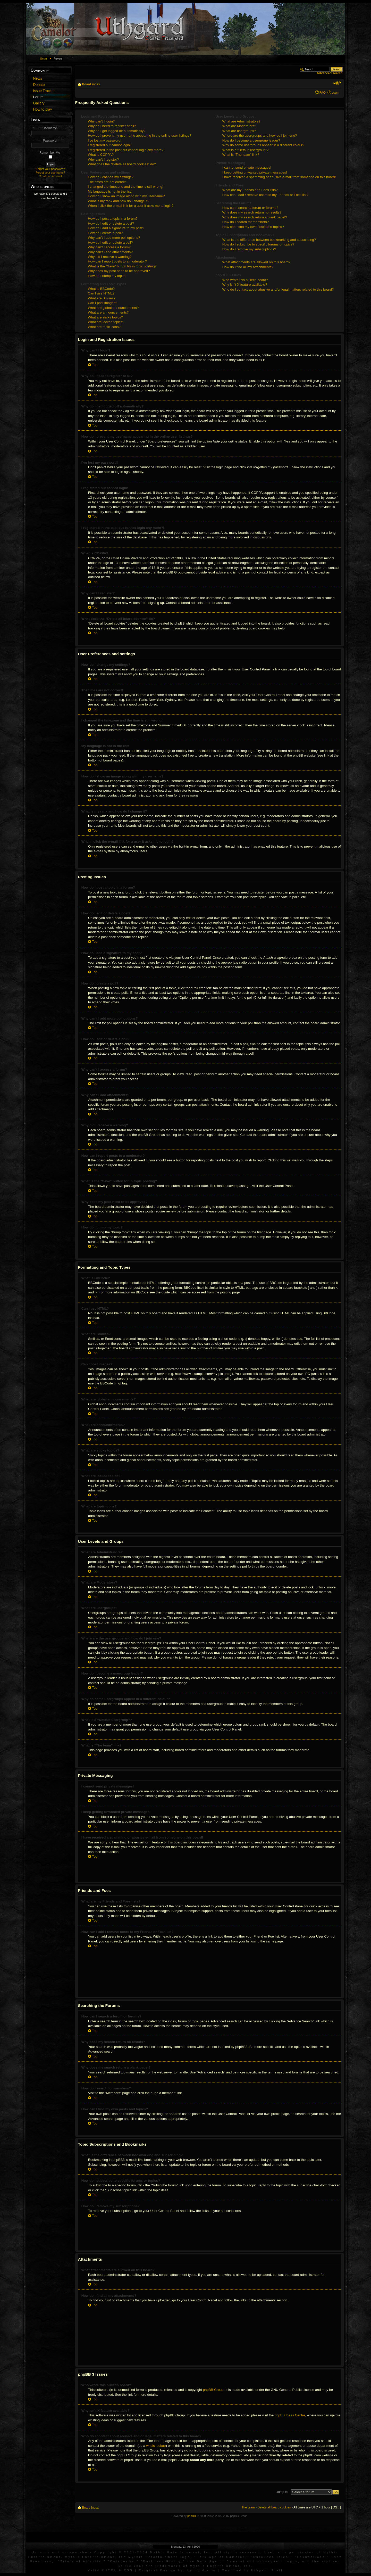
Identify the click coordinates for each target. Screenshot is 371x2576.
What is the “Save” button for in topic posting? (122, 266)
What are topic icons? (104, 327)
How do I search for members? (245, 222)
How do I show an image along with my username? (126, 196)
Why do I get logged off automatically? (116, 131)
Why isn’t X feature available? (244, 284)
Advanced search (329, 73)
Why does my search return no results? (251, 212)
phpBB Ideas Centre (290, 2415)
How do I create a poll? (105, 233)
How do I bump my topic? (107, 276)
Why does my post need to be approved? (119, 271)
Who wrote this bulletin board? (245, 280)
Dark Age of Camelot (221, 2557)
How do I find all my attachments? (247, 267)
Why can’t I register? (103, 159)
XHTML (109, 2570)
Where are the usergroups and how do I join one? (259, 135)
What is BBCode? (101, 289)
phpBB (191, 2515)
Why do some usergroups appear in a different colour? (263, 145)
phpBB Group (213, 2390)
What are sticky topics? (105, 317)
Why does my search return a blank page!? (254, 217)
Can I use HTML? (101, 293)
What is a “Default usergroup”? (245, 150)
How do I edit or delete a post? (111, 223)
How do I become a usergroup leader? (251, 140)
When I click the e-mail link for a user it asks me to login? (130, 206)
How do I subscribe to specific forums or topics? (258, 244)
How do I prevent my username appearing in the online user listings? (139, 135)
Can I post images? (102, 303)
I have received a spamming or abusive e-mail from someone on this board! (279, 177)
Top (94, 365)
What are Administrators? (241, 121)
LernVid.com (201, 2570)
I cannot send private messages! (246, 167)
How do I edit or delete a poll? (110, 242)
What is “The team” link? (240, 155)
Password (49, 140)
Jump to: (282, 2492)
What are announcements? (108, 312)
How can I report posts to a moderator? (117, 261)
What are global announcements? (113, 308)
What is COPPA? (101, 155)
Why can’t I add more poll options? (114, 238)
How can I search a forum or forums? (250, 208)
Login (335, 92)
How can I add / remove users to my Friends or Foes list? (265, 195)
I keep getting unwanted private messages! (254, 172)
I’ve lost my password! (104, 140)
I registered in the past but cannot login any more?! (126, 150)
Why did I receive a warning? (109, 257)
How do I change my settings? (110, 177)
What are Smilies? (101, 298)
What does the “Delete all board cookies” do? (122, 164)
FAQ (322, 92)
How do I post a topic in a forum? (113, 218)
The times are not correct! (107, 182)
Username (50, 128)
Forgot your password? (50, 168)
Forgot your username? (50, 172)
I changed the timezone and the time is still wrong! (125, 186)
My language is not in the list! (110, 191)
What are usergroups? (239, 131)
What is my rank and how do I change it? (118, 201)
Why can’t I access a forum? (109, 247)
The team (248, 2507)
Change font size (337, 83)
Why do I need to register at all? (112, 126)
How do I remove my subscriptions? (249, 249)
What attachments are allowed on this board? (256, 262)
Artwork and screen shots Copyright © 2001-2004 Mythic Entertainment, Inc (122, 2552)
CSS (128, 2570)
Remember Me (49, 152)
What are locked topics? (106, 322)
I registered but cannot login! (109, 145)
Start (43, 58)
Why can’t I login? (101, 121)
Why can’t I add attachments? (110, 252)
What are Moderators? (239, 126)
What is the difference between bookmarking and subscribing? (269, 240)
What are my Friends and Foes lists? (250, 190)
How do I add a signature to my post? (116, 228)
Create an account (50, 176)
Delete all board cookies (274, 2507)
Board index (91, 84)
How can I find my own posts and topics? (253, 227)
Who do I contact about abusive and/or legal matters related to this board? (278, 289)
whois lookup (156, 2446)
